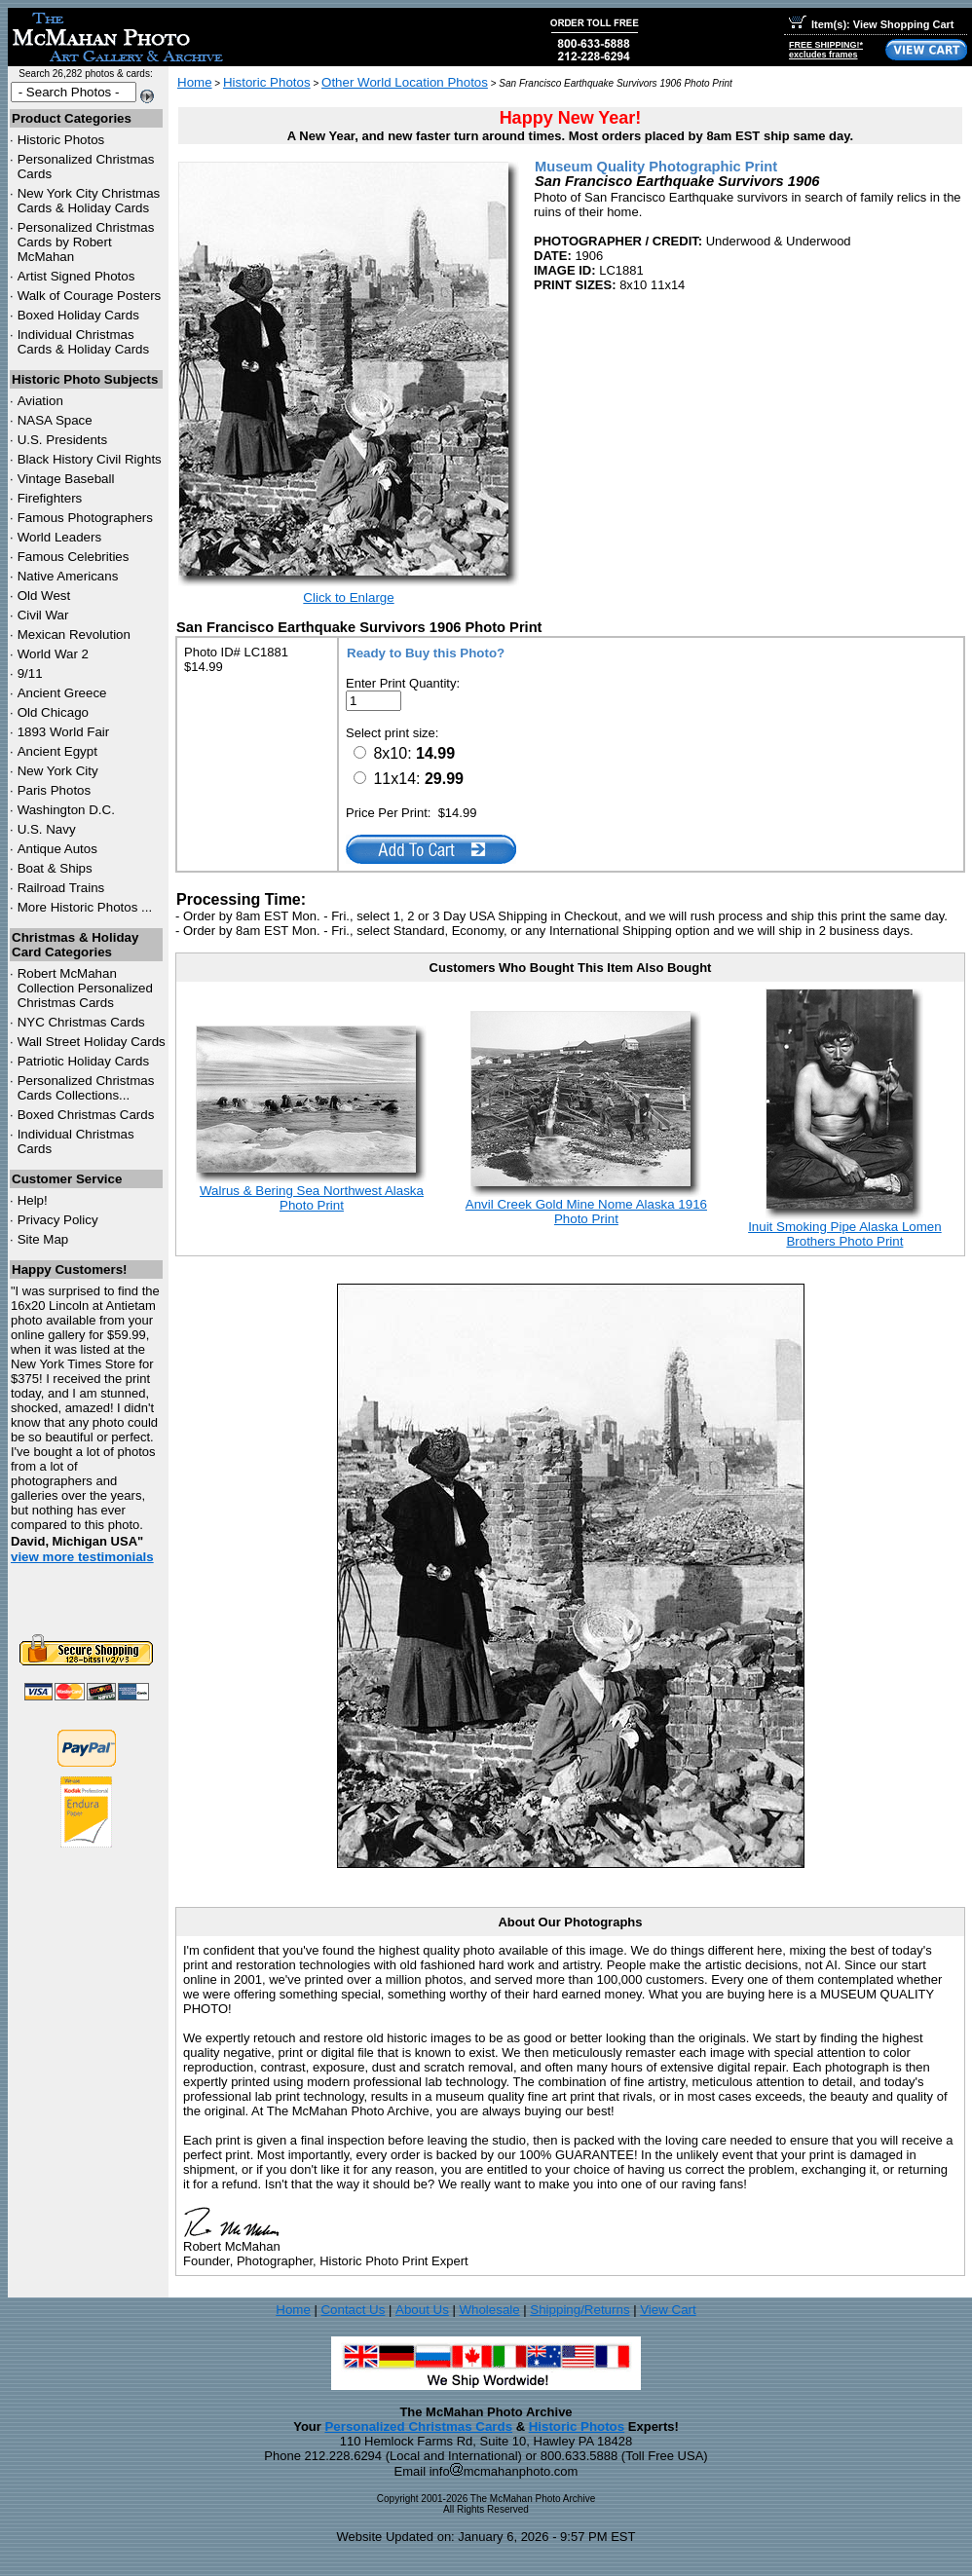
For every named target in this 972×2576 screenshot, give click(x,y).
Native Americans (68, 576)
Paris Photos (55, 790)
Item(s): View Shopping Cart (871, 24)
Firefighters (50, 498)
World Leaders (59, 537)
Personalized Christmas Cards (418, 2426)
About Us (422, 2309)
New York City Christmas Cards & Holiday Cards (89, 200)
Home (194, 82)
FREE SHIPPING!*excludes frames (826, 49)
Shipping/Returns (579, 2309)
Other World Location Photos (404, 82)
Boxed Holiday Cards (78, 315)
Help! (33, 1200)
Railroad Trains (61, 887)
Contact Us (352, 2309)
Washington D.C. (66, 810)
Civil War (43, 615)
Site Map (43, 1239)
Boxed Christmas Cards (86, 1114)
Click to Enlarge (348, 597)
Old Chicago (53, 712)
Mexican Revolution (74, 634)
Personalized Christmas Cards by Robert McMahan (86, 242)
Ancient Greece (62, 693)
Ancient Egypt (57, 751)
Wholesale (489, 2309)
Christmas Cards (81, 1022)
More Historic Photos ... (85, 907)
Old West (44, 595)
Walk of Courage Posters (90, 295)
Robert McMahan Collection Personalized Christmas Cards (85, 988)
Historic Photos (61, 139)
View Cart (668, 2309)
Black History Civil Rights (90, 459)
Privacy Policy (58, 1220)
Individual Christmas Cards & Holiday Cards (84, 341)
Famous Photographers (85, 517)
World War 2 (53, 654)
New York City (58, 771)
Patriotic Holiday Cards (84, 1061)
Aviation (40, 400)
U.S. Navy (47, 829)
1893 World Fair (64, 732)
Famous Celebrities (74, 556)
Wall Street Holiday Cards (92, 1041)
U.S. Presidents (63, 439)
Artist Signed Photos (76, 276)
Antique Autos (57, 848)
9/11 (30, 673)
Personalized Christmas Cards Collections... (86, 1087)
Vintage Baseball (66, 478)
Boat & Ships (55, 868)
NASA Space (55, 420)
